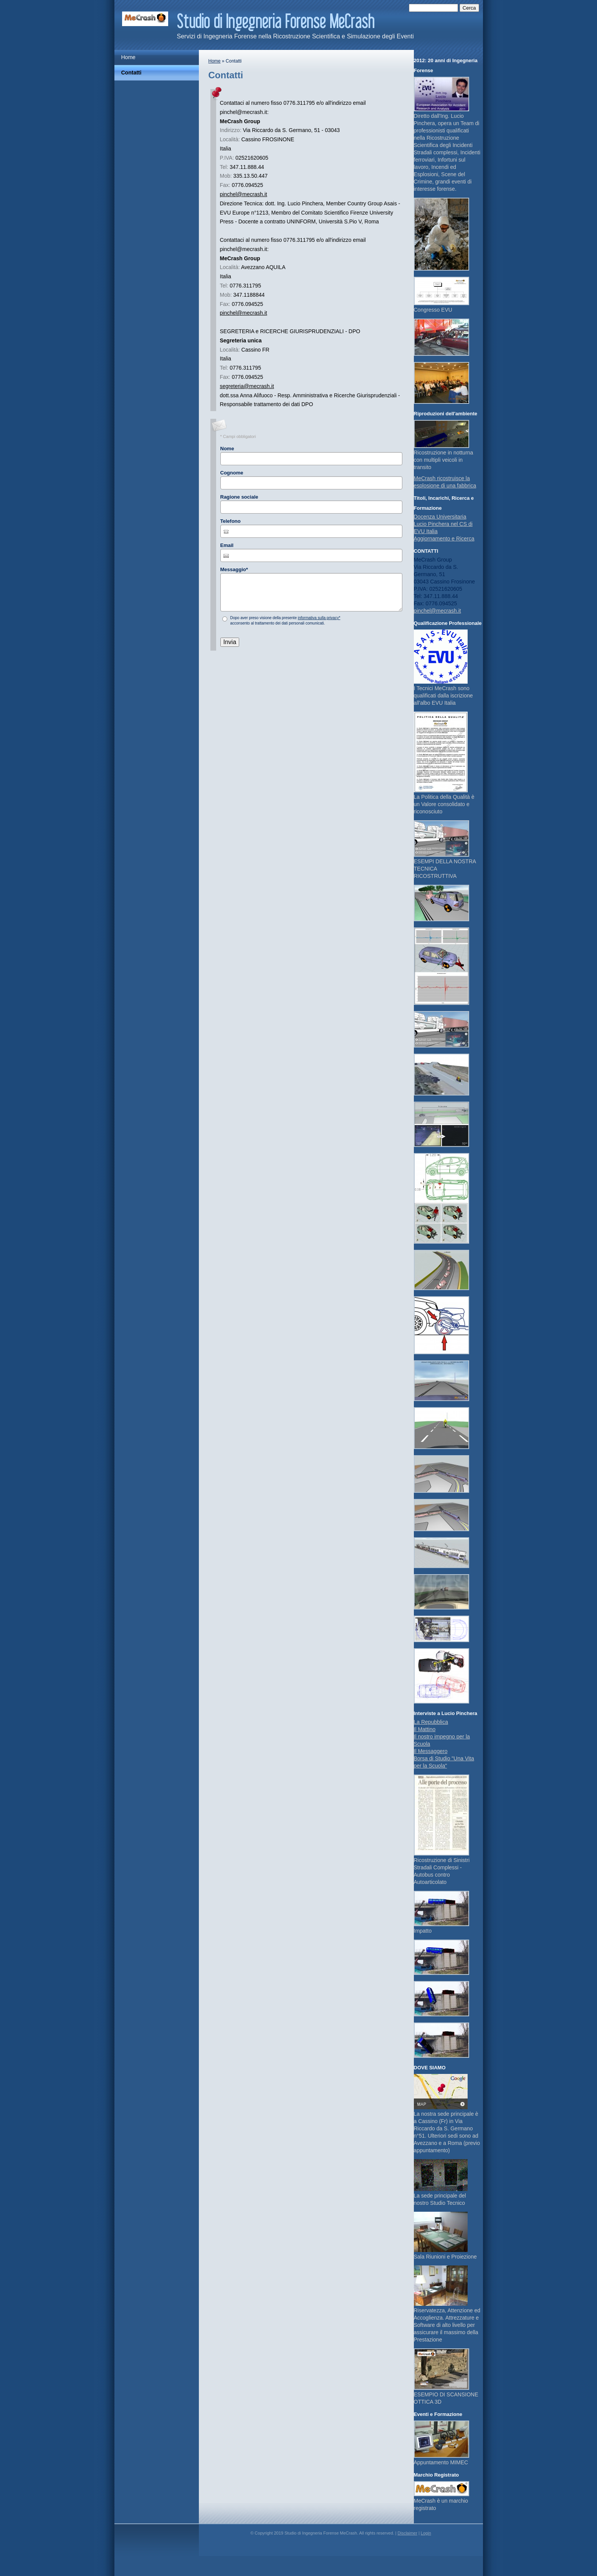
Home (128, 57)
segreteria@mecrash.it (247, 386)
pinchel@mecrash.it (243, 194)
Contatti (131, 72)
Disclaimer (407, 2533)
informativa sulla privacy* (319, 618)
